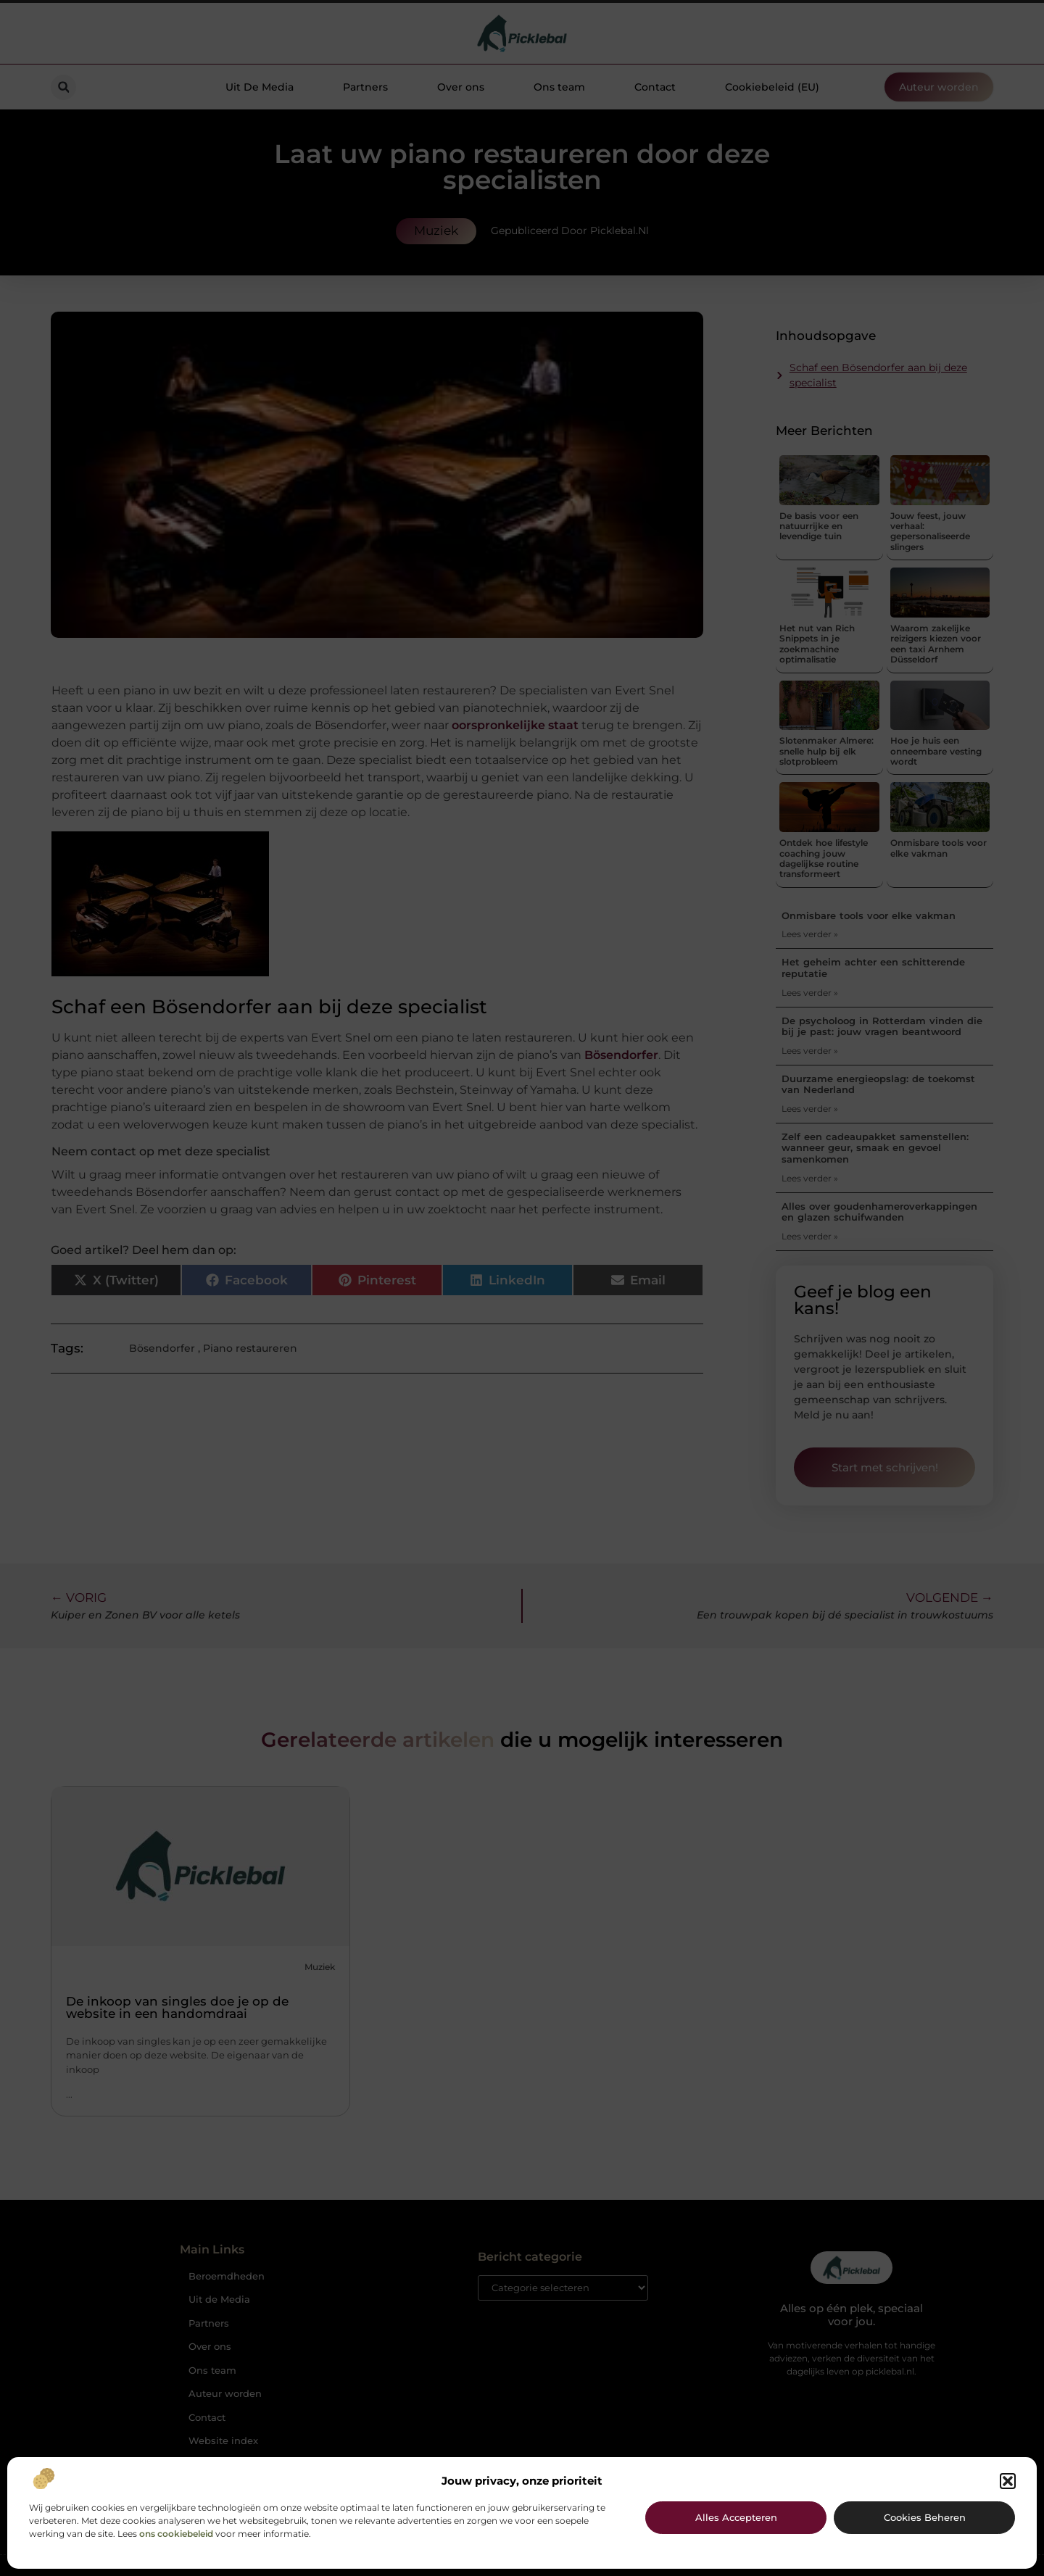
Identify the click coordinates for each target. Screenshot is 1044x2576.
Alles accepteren (736, 2517)
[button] (1007, 2481)
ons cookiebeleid (176, 2533)
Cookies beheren (925, 2517)
